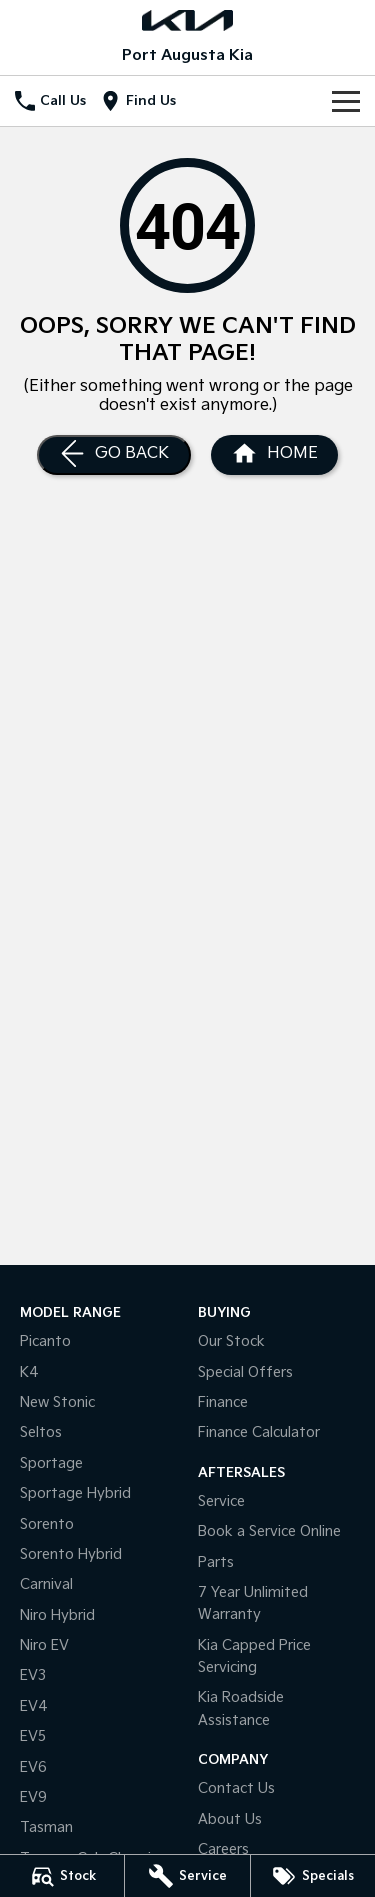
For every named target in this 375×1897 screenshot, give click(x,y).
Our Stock (231, 1341)
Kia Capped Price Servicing (254, 1656)
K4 (29, 1372)
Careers (223, 1849)
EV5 (33, 1736)
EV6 (33, 1767)
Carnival (46, 1584)
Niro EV (44, 1645)
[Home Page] (274, 455)
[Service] (187, 1876)
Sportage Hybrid (75, 1493)
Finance (223, 1402)
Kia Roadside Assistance (241, 1708)
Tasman (46, 1827)
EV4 (34, 1706)
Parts (216, 1562)
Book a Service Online (269, 1531)
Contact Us (236, 1788)
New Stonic (57, 1402)
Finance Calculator (259, 1432)
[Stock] (62, 1876)
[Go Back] (114, 455)
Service (221, 1501)
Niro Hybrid (57, 1615)
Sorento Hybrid (71, 1554)
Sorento (47, 1524)
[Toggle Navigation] (346, 101)
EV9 (33, 1797)
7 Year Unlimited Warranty (253, 1603)
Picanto (45, 1341)
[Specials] (313, 1876)
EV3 (33, 1675)
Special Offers (245, 1372)
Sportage (51, 1463)
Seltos (41, 1432)
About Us (230, 1819)
